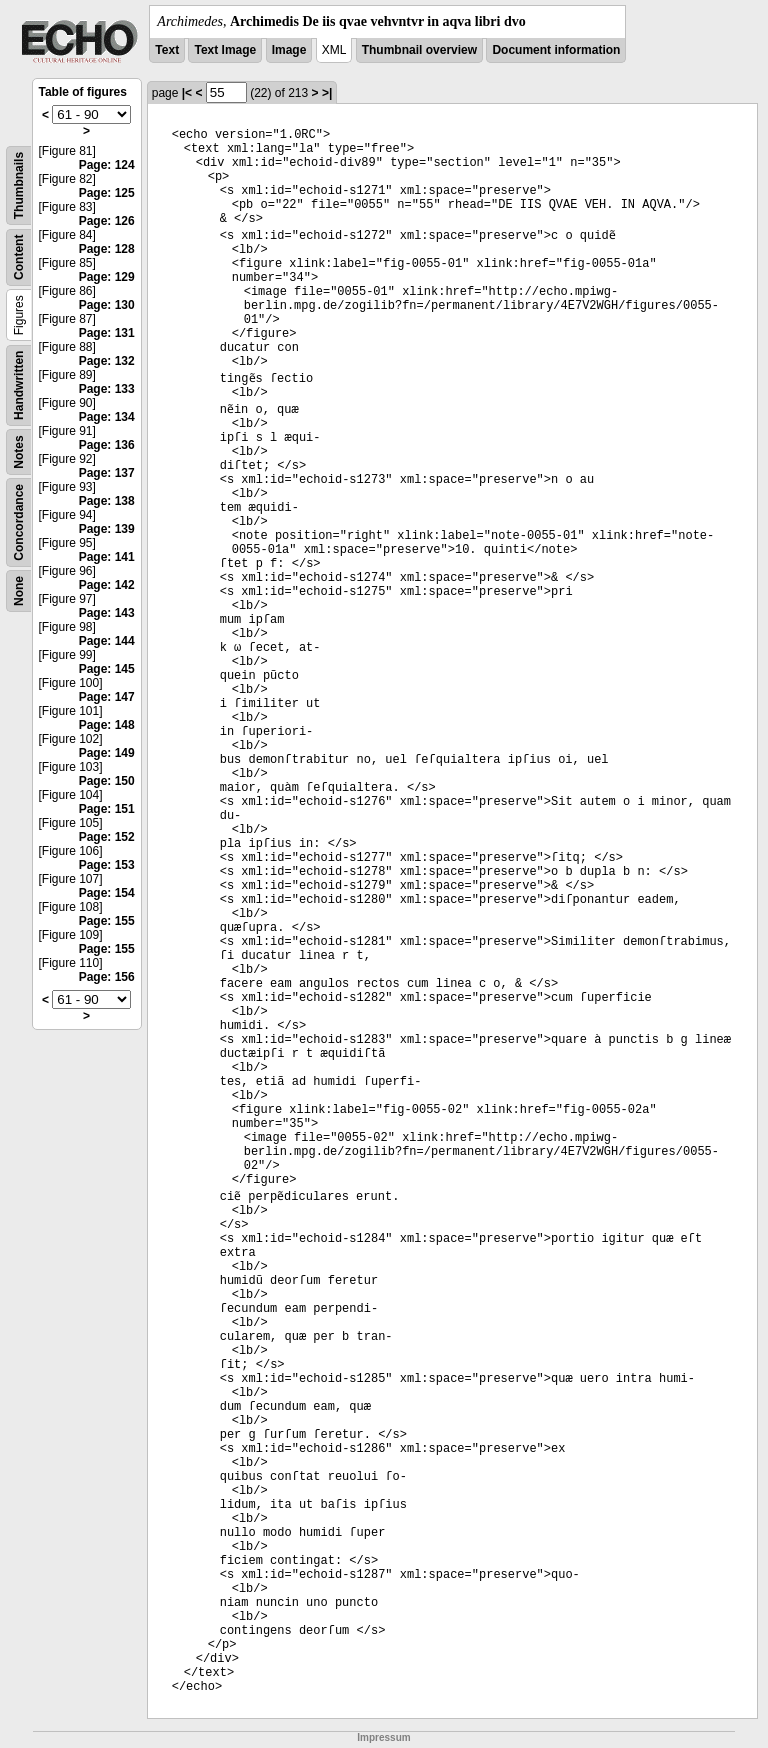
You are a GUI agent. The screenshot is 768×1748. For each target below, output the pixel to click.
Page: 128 (107, 249)
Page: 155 (107, 921)
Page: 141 (107, 557)
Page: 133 (107, 389)
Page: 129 (107, 277)
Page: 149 (107, 753)
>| (327, 93)
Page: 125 (107, 193)
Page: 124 (107, 165)
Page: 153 (107, 865)
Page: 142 (107, 585)
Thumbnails (19, 185)
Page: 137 (107, 473)
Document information (556, 50)
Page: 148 (107, 725)
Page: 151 (107, 809)
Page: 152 (107, 837)
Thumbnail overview (419, 50)
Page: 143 (107, 613)
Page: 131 (107, 333)
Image (289, 50)
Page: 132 (107, 361)
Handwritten (19, 385)
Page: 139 (107, 529)
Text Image (225, 50)
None (19, 591)
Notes (19, 451)
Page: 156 (107, 977)
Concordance (19, 522)
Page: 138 (107, 501)
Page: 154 (107, 893)
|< (187, 93)
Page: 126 (107, 221)
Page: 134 (107, 417)
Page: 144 (107, 641)
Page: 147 (107, 697)
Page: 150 (107, 781)
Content (19, 257)
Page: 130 (107, 305)
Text (167, 50)
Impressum (383, 1737)
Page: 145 (107, 669)
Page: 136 (107, 445)
